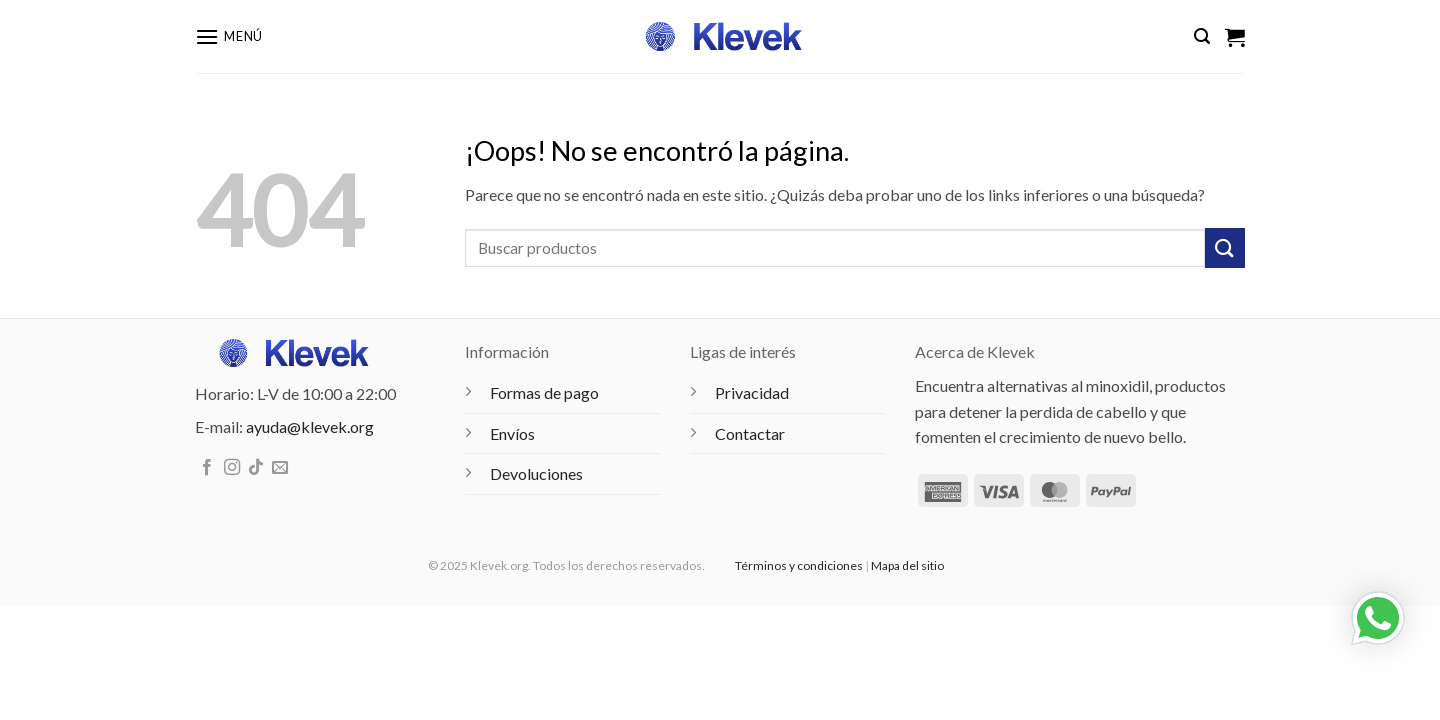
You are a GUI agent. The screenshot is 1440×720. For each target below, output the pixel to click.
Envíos (512, 433)
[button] (229, 36)
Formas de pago (544, 392)
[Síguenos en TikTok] (256, 468)
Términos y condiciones (799, 565)
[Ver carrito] (1235, 37)
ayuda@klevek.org (310, 426)
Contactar (750, 433)
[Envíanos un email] (280, 468)
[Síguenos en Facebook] (207, 468)
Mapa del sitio (907, 565)
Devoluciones (536, 473)
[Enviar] (1225, 247)
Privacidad (752, 392)
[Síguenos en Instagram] (232, 468)
